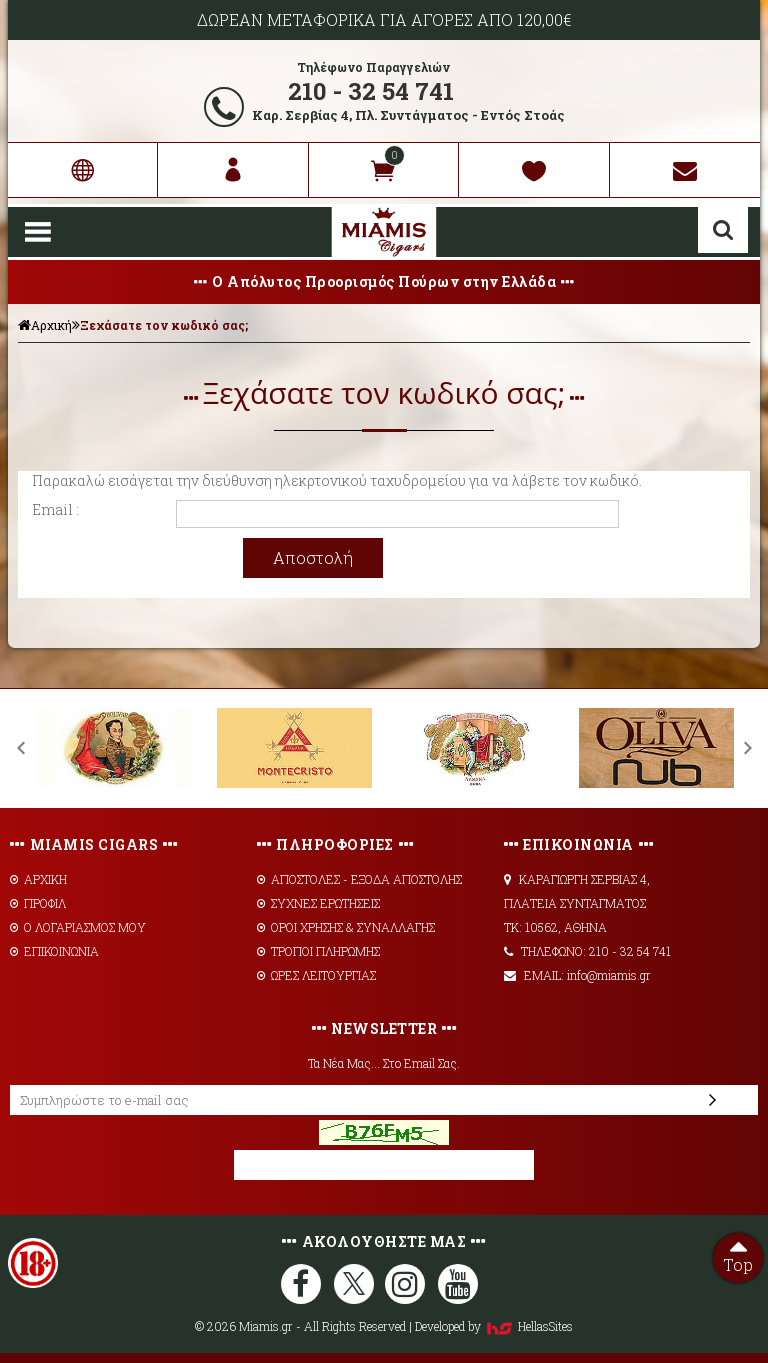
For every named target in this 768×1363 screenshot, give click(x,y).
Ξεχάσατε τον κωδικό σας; (164, 325)
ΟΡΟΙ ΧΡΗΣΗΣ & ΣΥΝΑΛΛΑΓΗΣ (346, 927)
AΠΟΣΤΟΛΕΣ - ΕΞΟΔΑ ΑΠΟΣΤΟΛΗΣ (359, 879)
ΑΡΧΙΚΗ (38, 879)
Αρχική (45, 325)
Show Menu (38, 232)
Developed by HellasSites (494, 1326)
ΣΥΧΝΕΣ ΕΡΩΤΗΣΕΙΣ (318, 903)
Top (738, 1254)
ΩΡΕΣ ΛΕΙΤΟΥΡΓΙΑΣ (316, 975)
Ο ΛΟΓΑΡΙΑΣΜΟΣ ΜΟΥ (78, 927)
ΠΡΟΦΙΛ (38, 903)
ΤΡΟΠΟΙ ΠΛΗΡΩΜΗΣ (318, 951)
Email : (55, 509)
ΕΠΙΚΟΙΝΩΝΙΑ (54, 951)
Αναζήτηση (723, 230)
